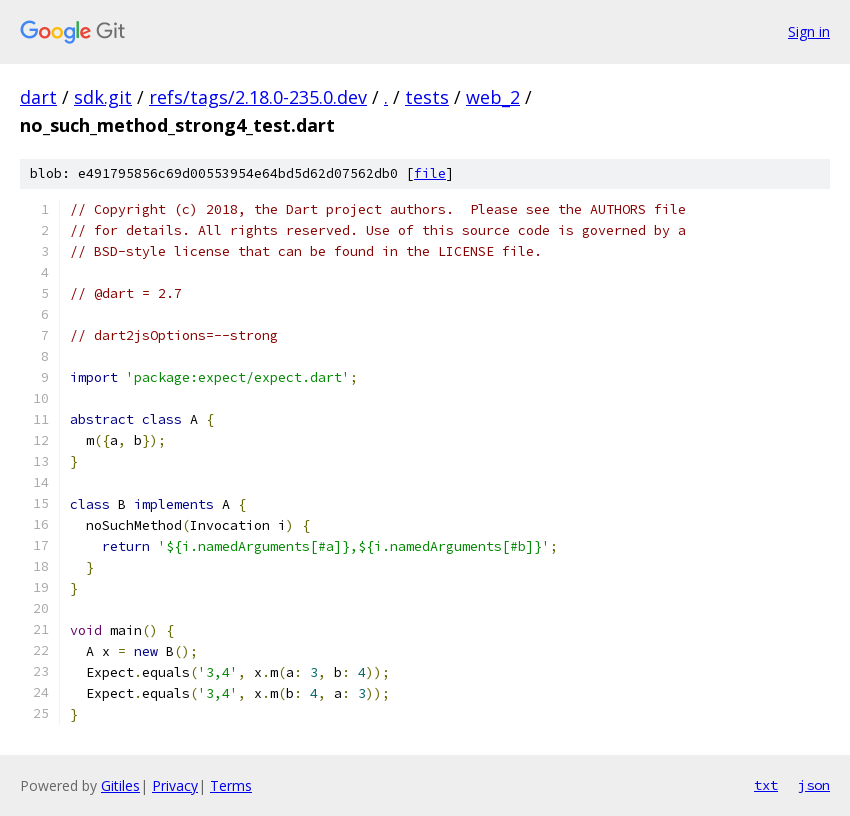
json (814, 785)
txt (766, 785)
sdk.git (103, 97)
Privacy (175, 785)
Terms (231, 785)
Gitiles (120, 785)
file (430, 173)
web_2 (493, 97)
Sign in (809, 31)
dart (38, 97)
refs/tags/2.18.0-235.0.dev (258, 97)
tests (427, 97)
